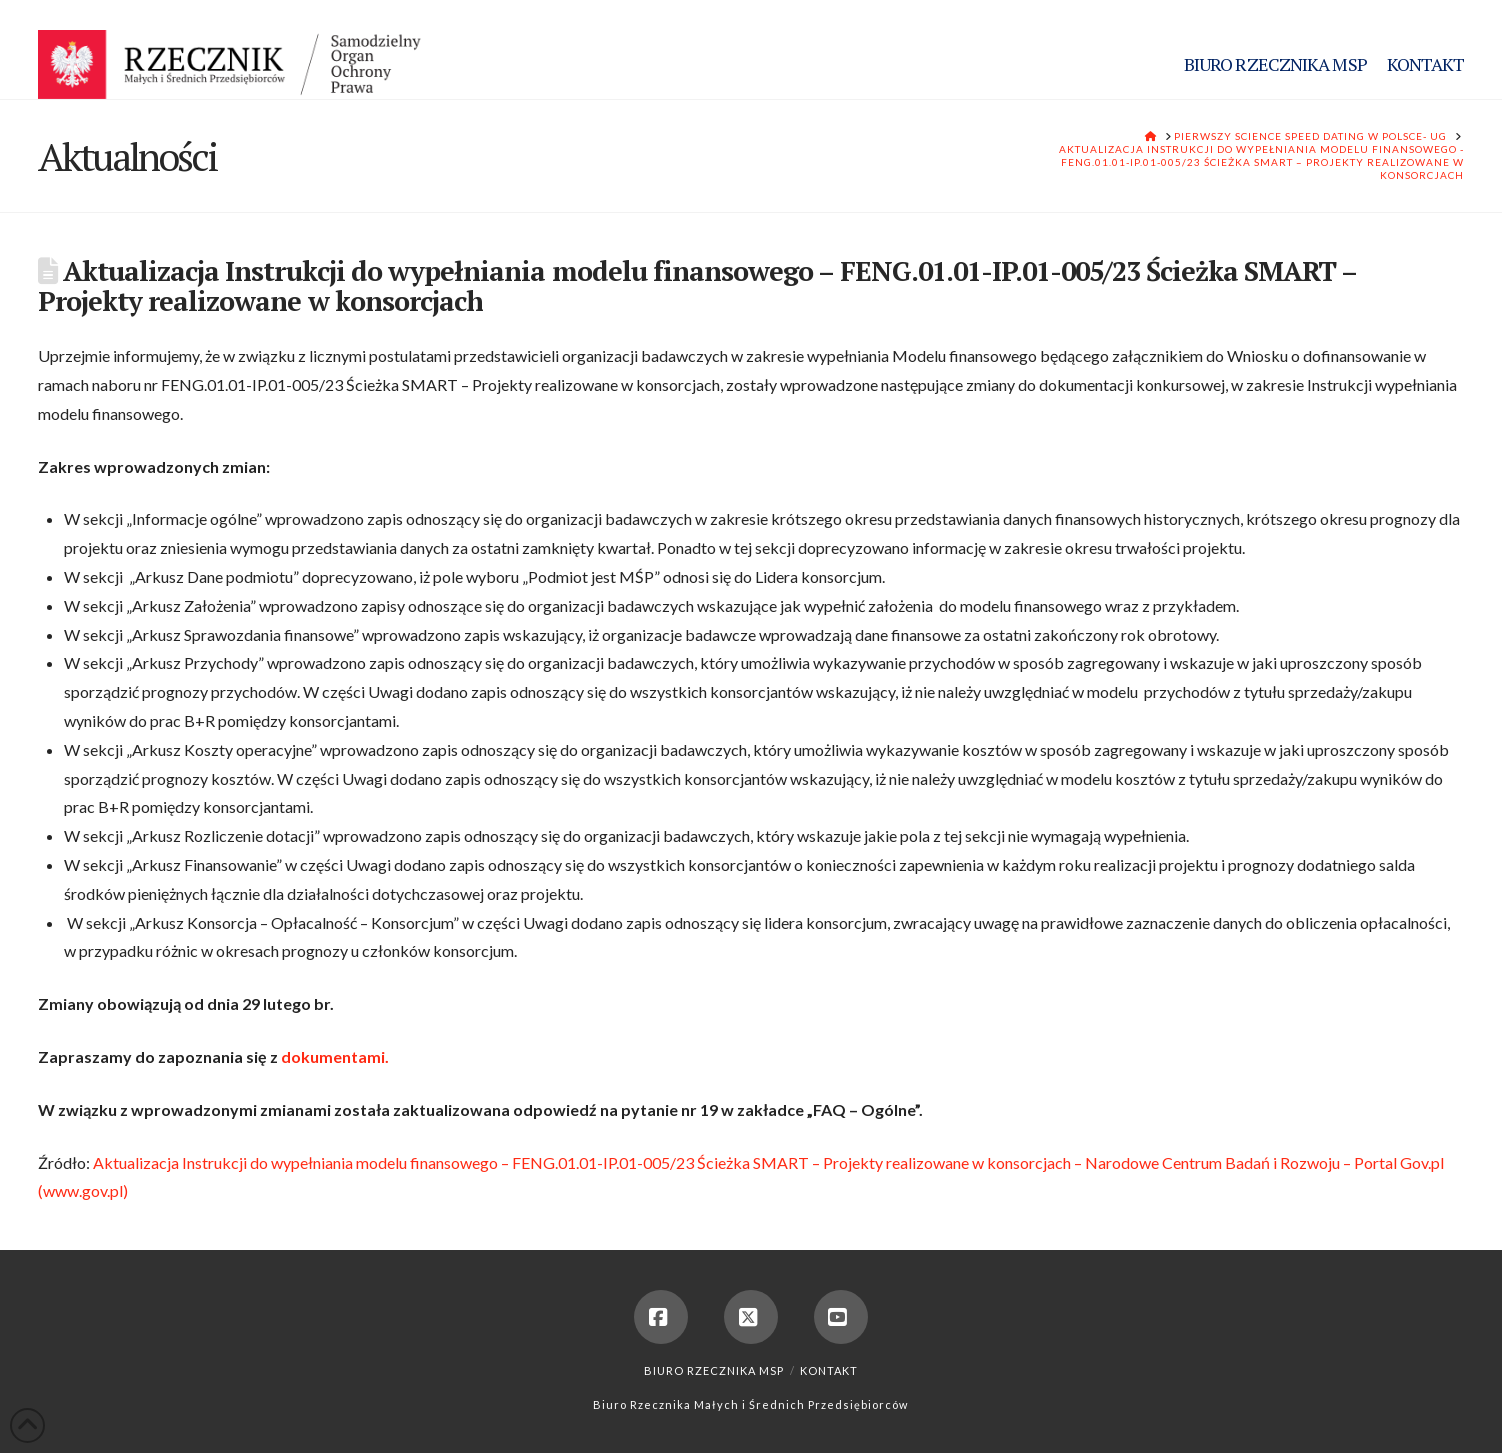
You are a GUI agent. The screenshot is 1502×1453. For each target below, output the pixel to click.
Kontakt (829, 1370)
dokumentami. (335, 1056)
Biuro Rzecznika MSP (714, 1370)
